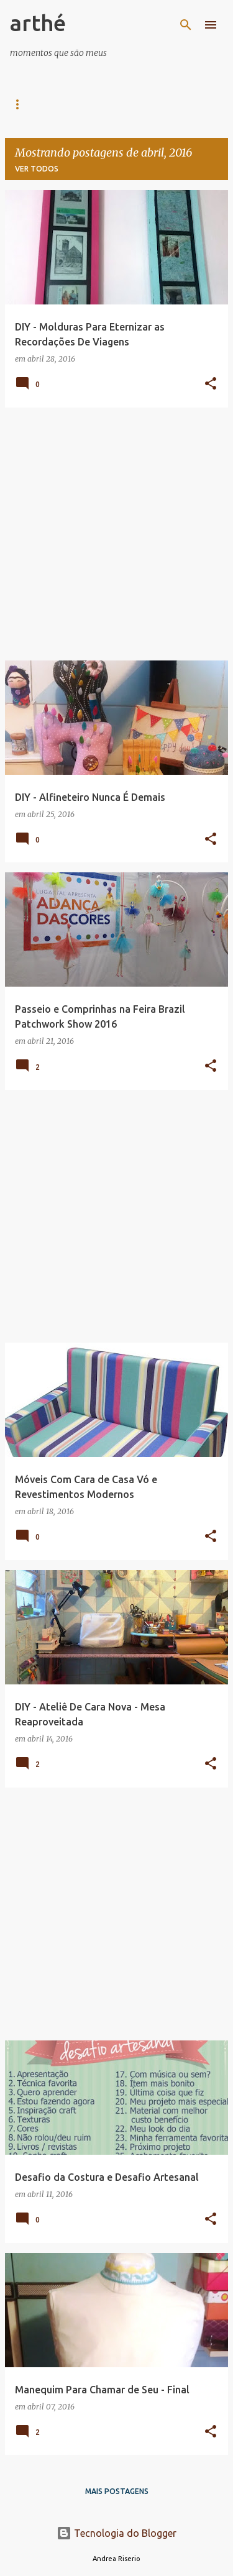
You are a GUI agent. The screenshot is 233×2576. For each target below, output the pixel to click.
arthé (38, 22)
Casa (20, 104)
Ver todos (36, 169)
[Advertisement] (116, 534)
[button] (210, 384)
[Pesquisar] (185, 25)
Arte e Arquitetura (101, 104)
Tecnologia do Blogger (116, 2533)
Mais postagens (116, 2491)
